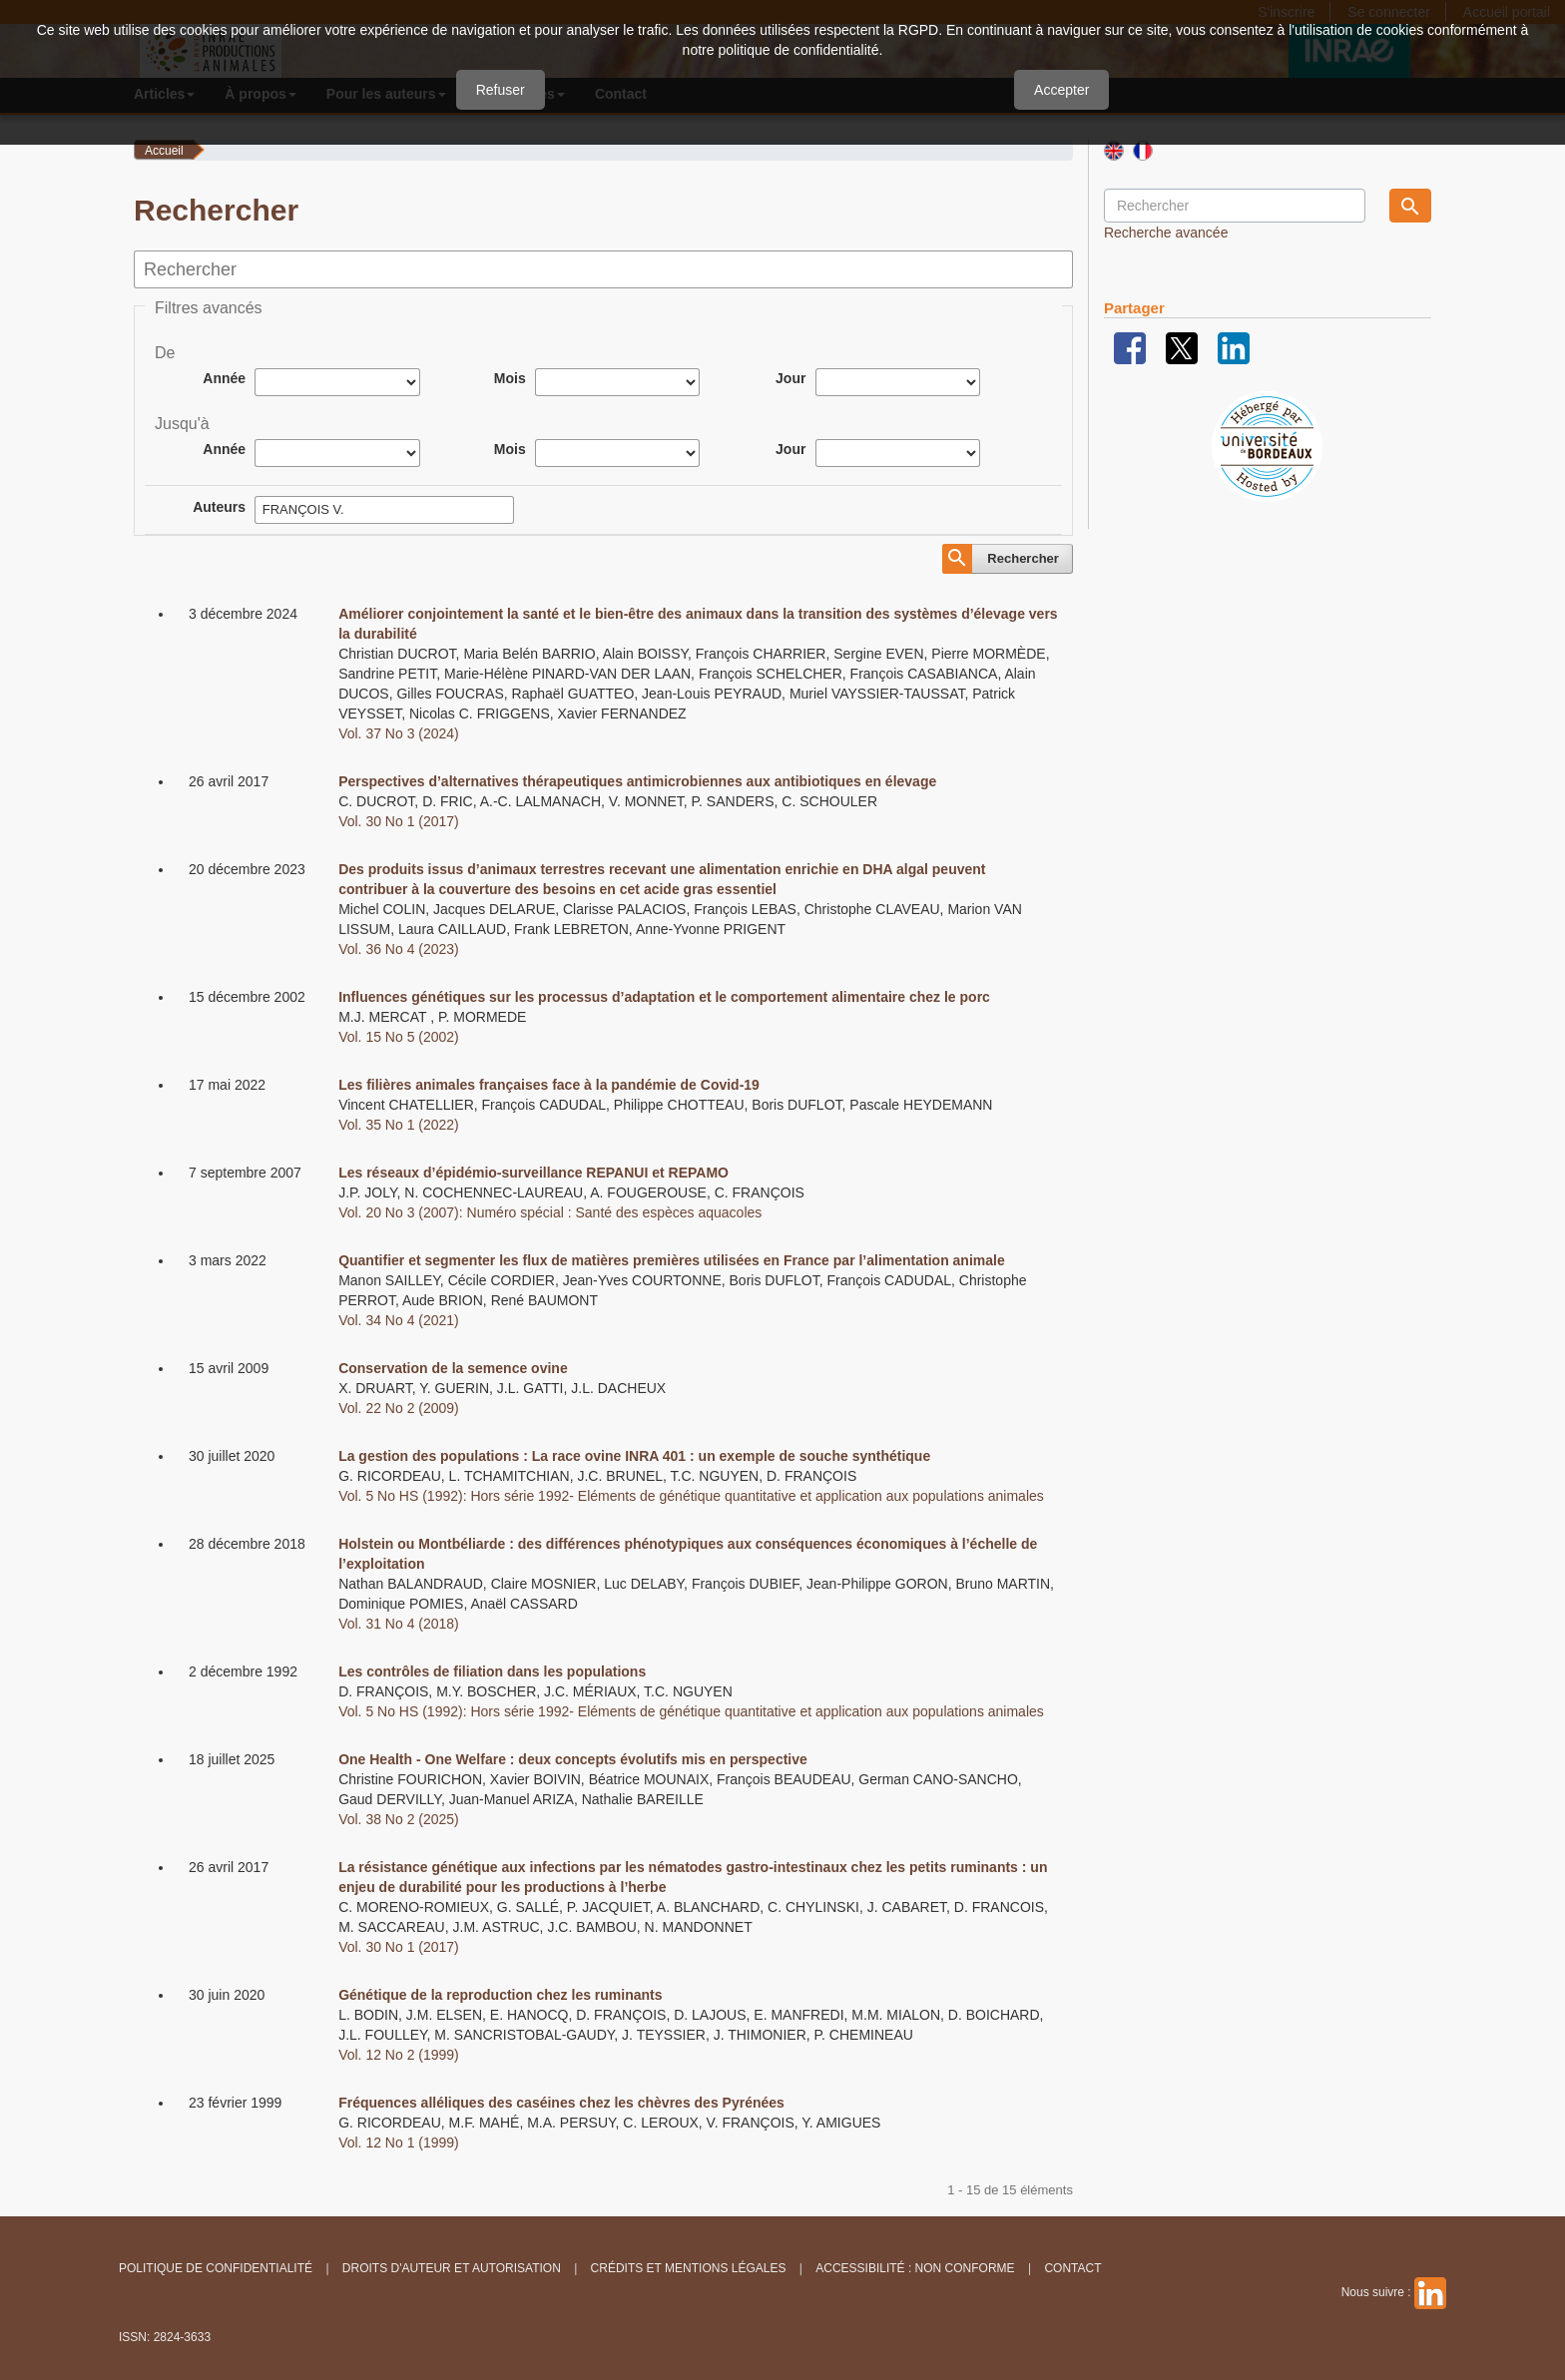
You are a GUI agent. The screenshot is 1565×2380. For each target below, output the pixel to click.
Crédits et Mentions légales (688, 2268)
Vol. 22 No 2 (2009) (398, 1408)
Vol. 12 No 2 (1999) (398, 2055)
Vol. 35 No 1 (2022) (398, 1125)
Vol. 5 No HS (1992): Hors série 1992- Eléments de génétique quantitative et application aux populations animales (691, 1496)
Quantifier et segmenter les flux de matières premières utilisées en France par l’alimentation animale (671, 1260)
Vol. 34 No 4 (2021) (398, 1320)
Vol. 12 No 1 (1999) (398, 2142)
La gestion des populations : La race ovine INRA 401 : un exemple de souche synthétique (634, 1456)
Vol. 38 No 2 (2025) (398, 1819)
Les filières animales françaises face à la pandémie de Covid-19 (549, 1085)
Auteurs (219, 507)
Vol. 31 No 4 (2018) (398, 1624)
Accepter (1061, 90)
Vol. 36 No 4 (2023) (398, 949)
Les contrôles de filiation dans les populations (492, 1671)
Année (224, 378)
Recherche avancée (1166, 232)
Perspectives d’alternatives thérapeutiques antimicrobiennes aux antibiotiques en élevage (637, 781)
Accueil (164, 151)
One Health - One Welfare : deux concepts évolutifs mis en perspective (572, 1759)
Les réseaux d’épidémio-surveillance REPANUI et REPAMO (533, 1173)
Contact (1072, 2268)
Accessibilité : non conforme (914, 2268)
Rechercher (1023, 558)
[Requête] (1234, 206)
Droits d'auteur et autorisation (451, 2268)
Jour (790, 378)
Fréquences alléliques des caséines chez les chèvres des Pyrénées (561, 2103)
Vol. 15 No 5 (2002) (398, 1037)
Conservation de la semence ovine (453, 1368)
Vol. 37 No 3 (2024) (398, 733)
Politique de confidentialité (215, 2268)
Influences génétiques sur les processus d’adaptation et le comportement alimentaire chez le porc (664, 997)
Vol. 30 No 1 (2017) (398, 821)
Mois (510, 378)
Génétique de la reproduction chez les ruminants (500, 1995)
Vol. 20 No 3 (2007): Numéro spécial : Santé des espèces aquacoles (550, 1212)
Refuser (500, 90)
